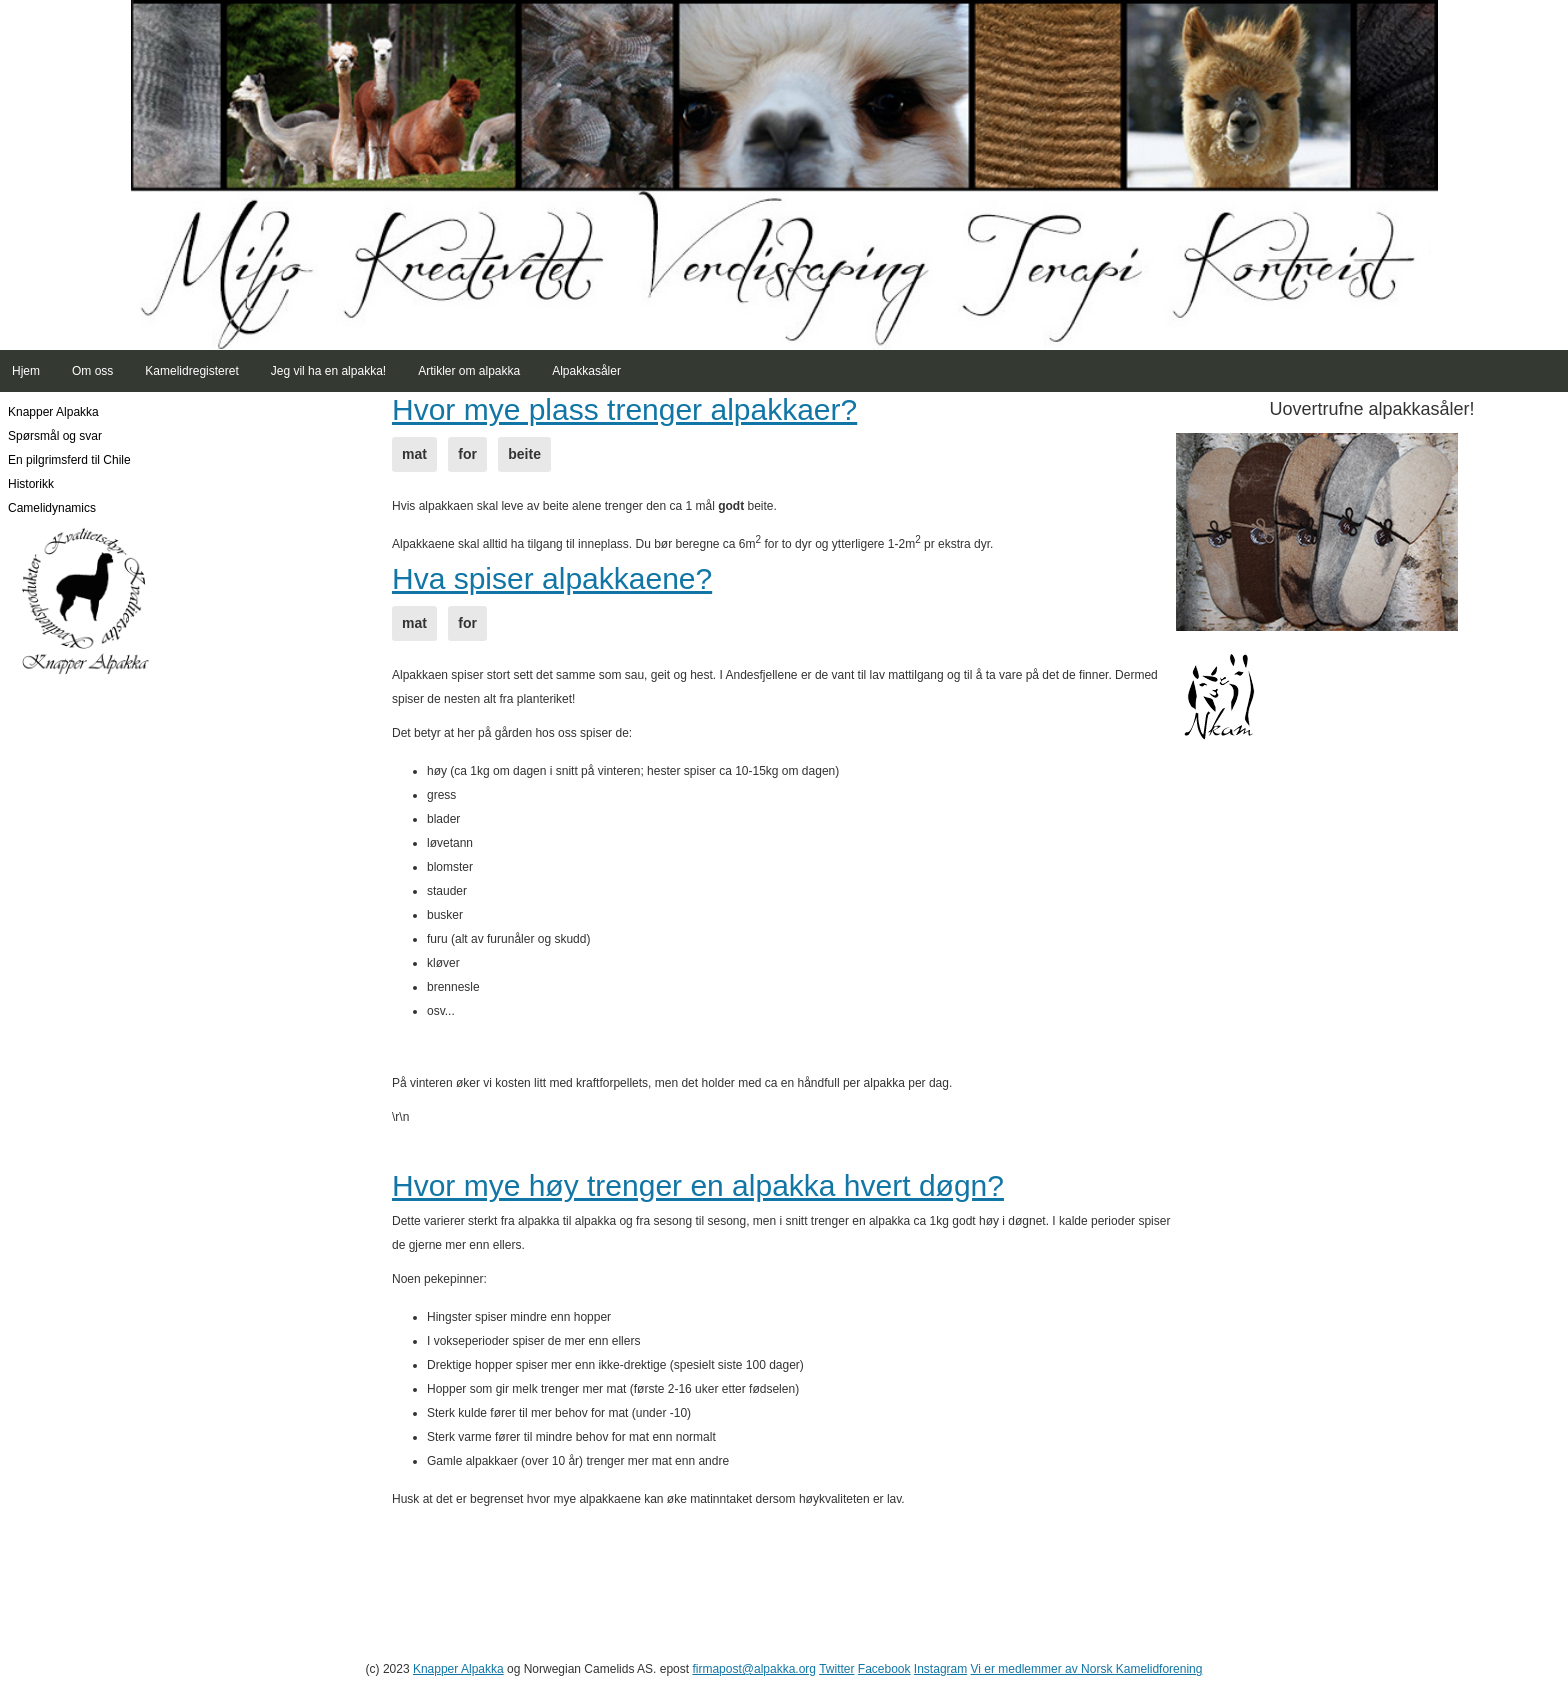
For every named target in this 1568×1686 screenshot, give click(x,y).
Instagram (940, 1669)
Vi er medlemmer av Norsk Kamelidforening (1087, 1669)
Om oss (92, 371)
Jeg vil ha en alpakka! (328, 371)
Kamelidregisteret (191, 371)
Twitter (836, 1669)
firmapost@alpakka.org (754, 1669)
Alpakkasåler (586, 371)
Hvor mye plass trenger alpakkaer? (624, 409)
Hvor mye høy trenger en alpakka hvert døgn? (698, 1185)
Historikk (31, 484)
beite (524, 454)
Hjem (26, 371)
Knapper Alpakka (53, 412)
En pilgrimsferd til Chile (69, 460)
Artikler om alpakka (469, 371)
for (467, 454)
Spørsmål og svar (55, 436)
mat (414, 454)
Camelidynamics (52, 508)
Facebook (884, 1669)
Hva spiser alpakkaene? (552, 578)
